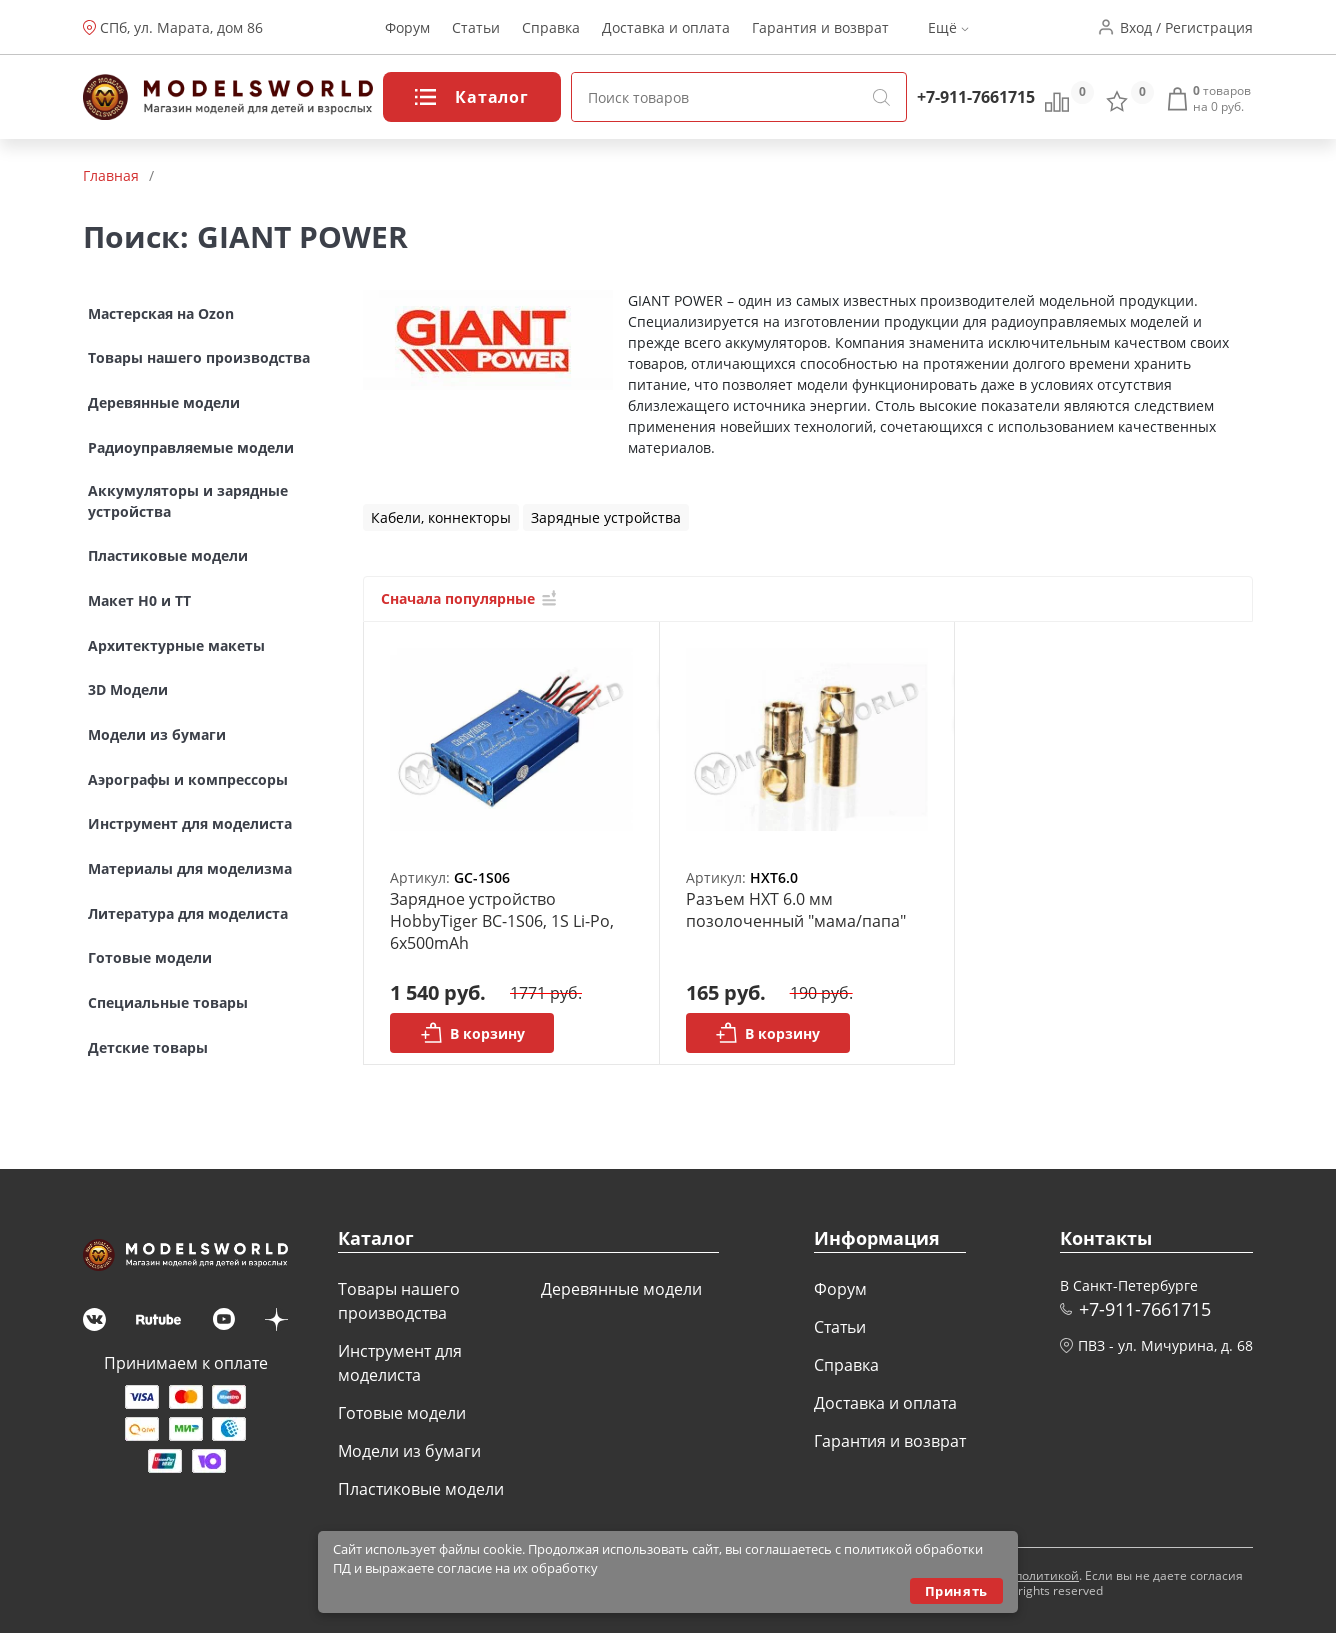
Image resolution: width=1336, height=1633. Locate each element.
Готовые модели (402, 1413)
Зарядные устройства (606, 517)
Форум (407, 27)
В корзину (472, 1033)
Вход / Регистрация (1186, 27)
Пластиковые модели (421, 1489)
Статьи (476, 27)
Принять (956, 1591)
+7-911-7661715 (976, 97)
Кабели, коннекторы (441, 517)
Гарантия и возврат (820, 27)
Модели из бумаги (409, 1451)
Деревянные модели (621, 1289)
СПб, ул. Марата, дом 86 (181, 27)
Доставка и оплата (666, 27)
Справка (551, 27)
